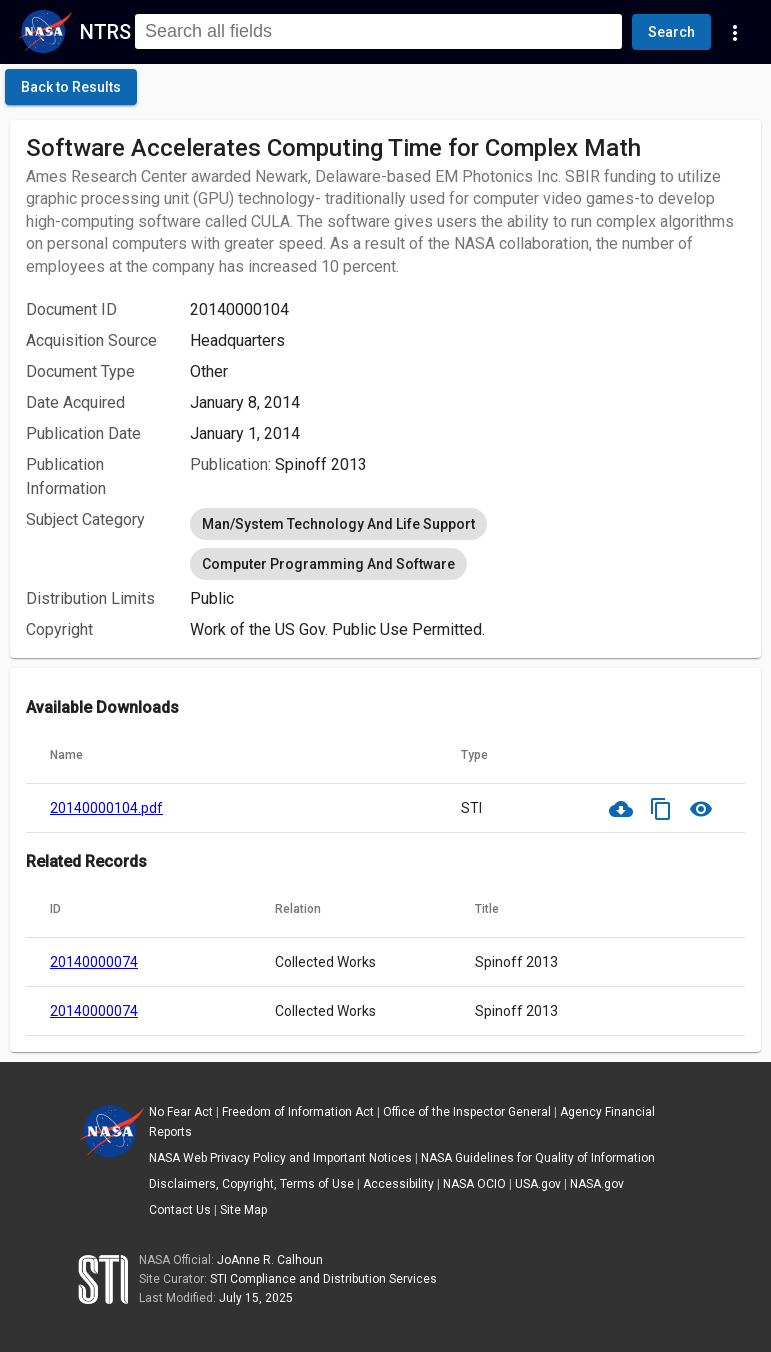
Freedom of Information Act (298, 1112)
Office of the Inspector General (467, 1112)
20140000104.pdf (106, 808)
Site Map (243, 1210)
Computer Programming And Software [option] (328, 564)
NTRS (105, 32)
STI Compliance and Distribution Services (323, 1279)
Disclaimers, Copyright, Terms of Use (251, 1184)
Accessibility (398, 1184)
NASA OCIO (474, 1184)
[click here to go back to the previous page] (71, 87)
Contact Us (180, 1210)
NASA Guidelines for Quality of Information (538, 1158)
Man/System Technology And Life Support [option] (338, 524)
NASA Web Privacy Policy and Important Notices (280, 1158)
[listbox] (467, 544)
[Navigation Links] (735, 32)
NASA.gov (597, 1184)
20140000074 (94, 962)
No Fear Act (181, 1112)
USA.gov (538, 1184)
